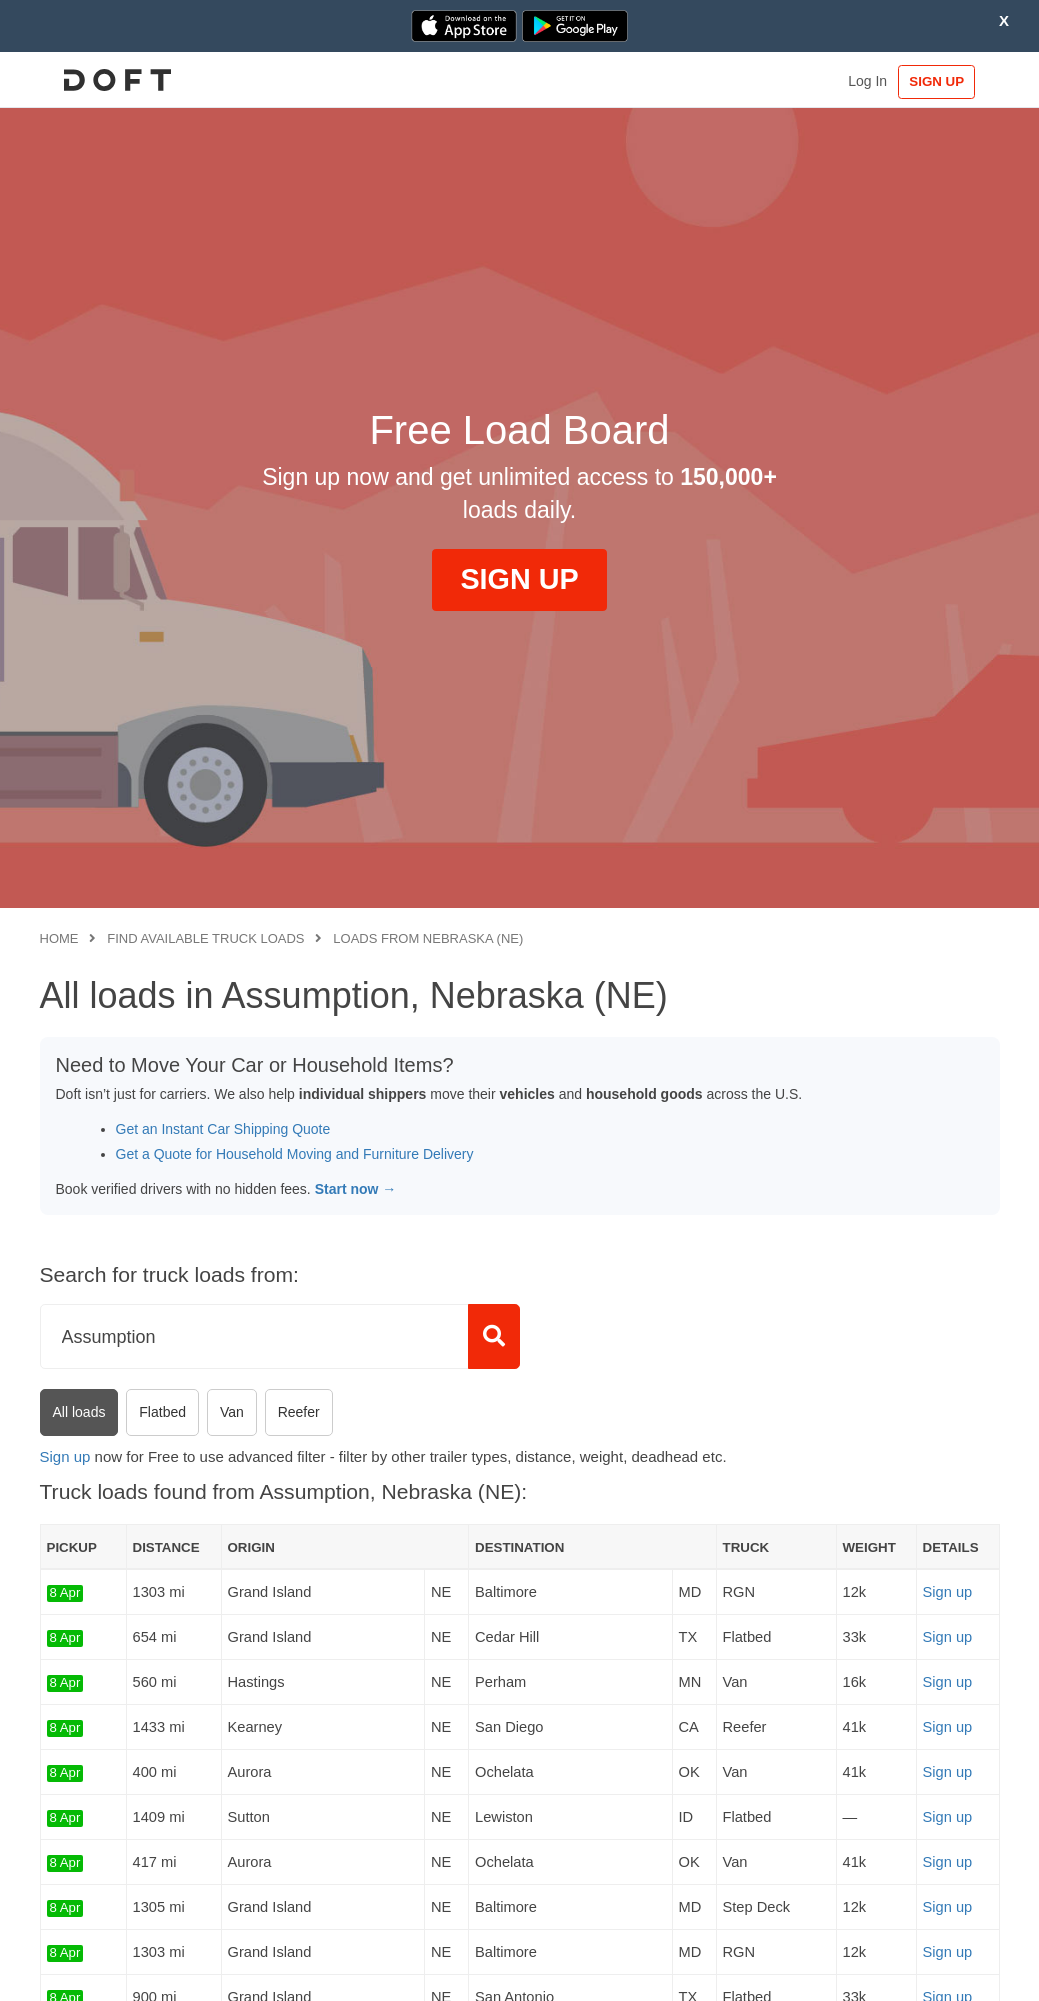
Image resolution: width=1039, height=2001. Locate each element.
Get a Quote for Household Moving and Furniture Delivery (295, 1154)
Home (59, 938)
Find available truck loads (205, 938)
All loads (79, 1412)
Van (232, 1412)
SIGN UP (937, 81)
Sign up (65, 1456)
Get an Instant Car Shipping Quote (223, 1129)
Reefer (299, 1412)
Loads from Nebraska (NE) (428, 938)
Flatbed (162, 1412)
